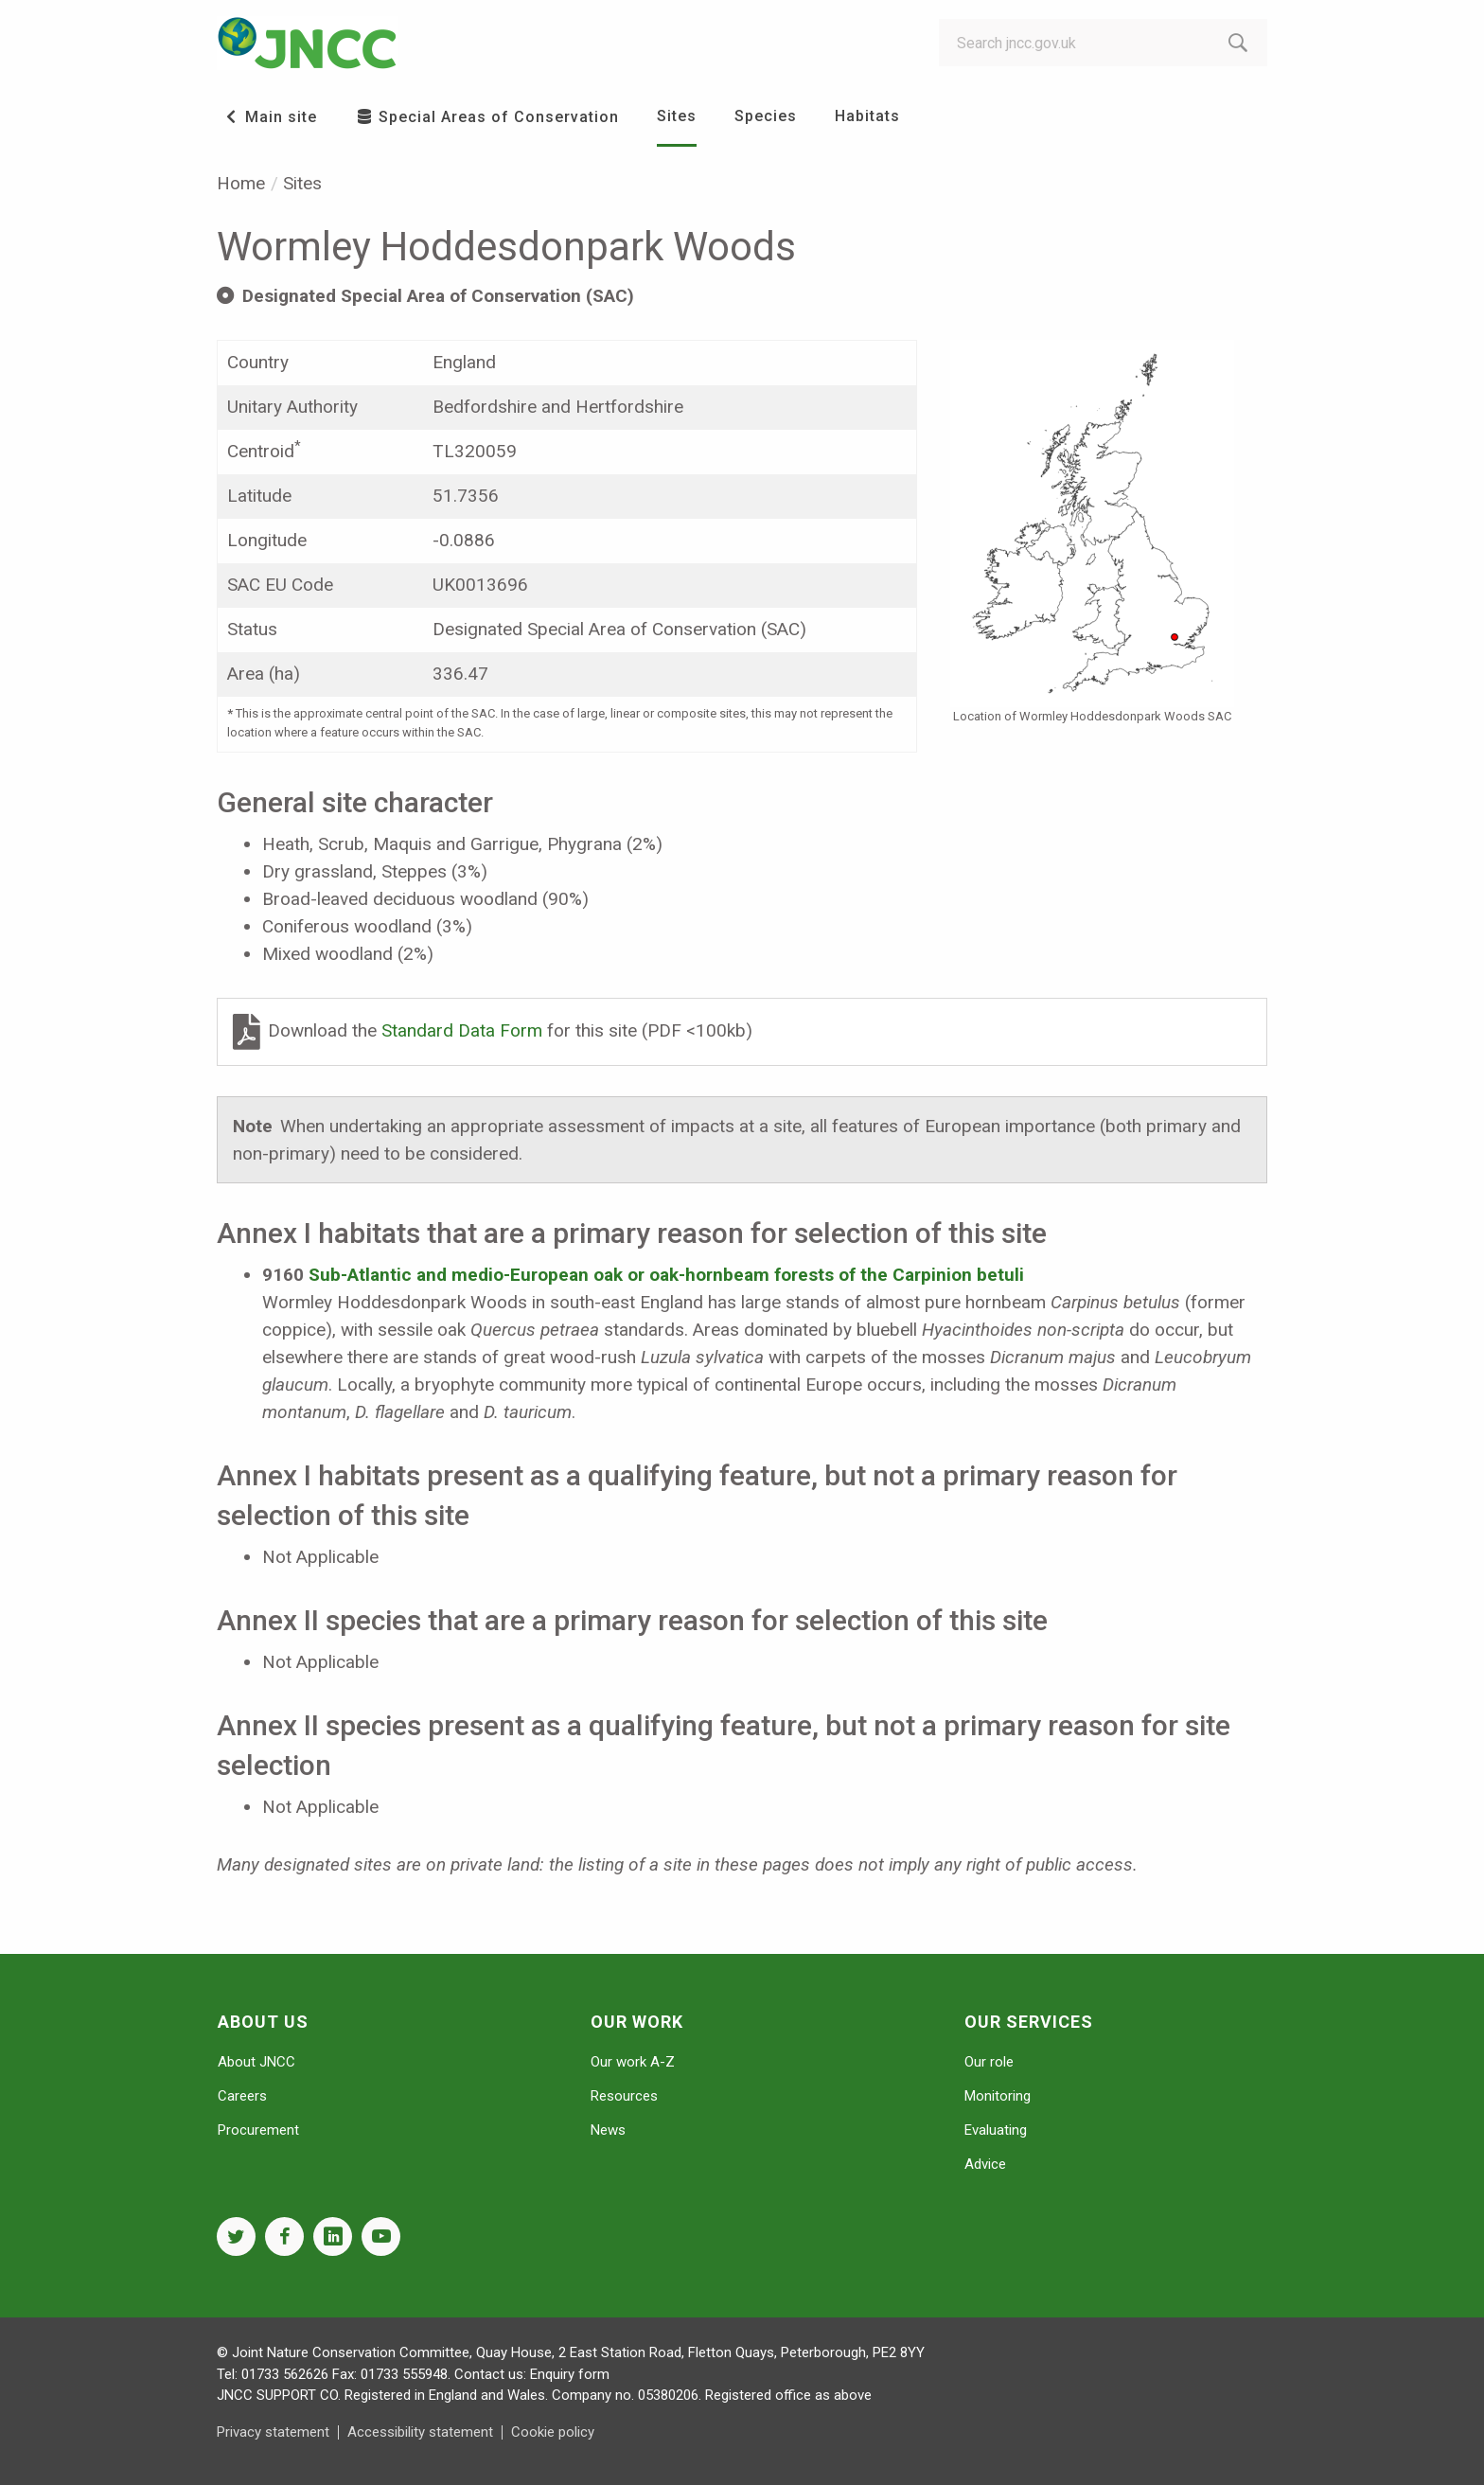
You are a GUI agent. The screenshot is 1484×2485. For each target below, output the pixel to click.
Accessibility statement (420, 2432)
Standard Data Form (464, 1030)
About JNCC (256, 2061)
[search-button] (1238, 42)
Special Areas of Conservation (487, 117)
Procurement (258, 2130)
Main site (269, 117)
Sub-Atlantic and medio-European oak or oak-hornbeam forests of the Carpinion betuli (666, 1275)
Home (241, 183)
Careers (242, 2095)
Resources (624, 2095)
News (608, 2130)
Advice (985, 2164)
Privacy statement (273, 2432)
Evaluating (995, 2130)
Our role (989, 2061)
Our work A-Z (633, 2061)
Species (765, 116)
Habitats (867, 116)
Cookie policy (552, 2432)
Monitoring (997, 2095)
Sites (677, 116)
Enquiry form (570, 2374)
